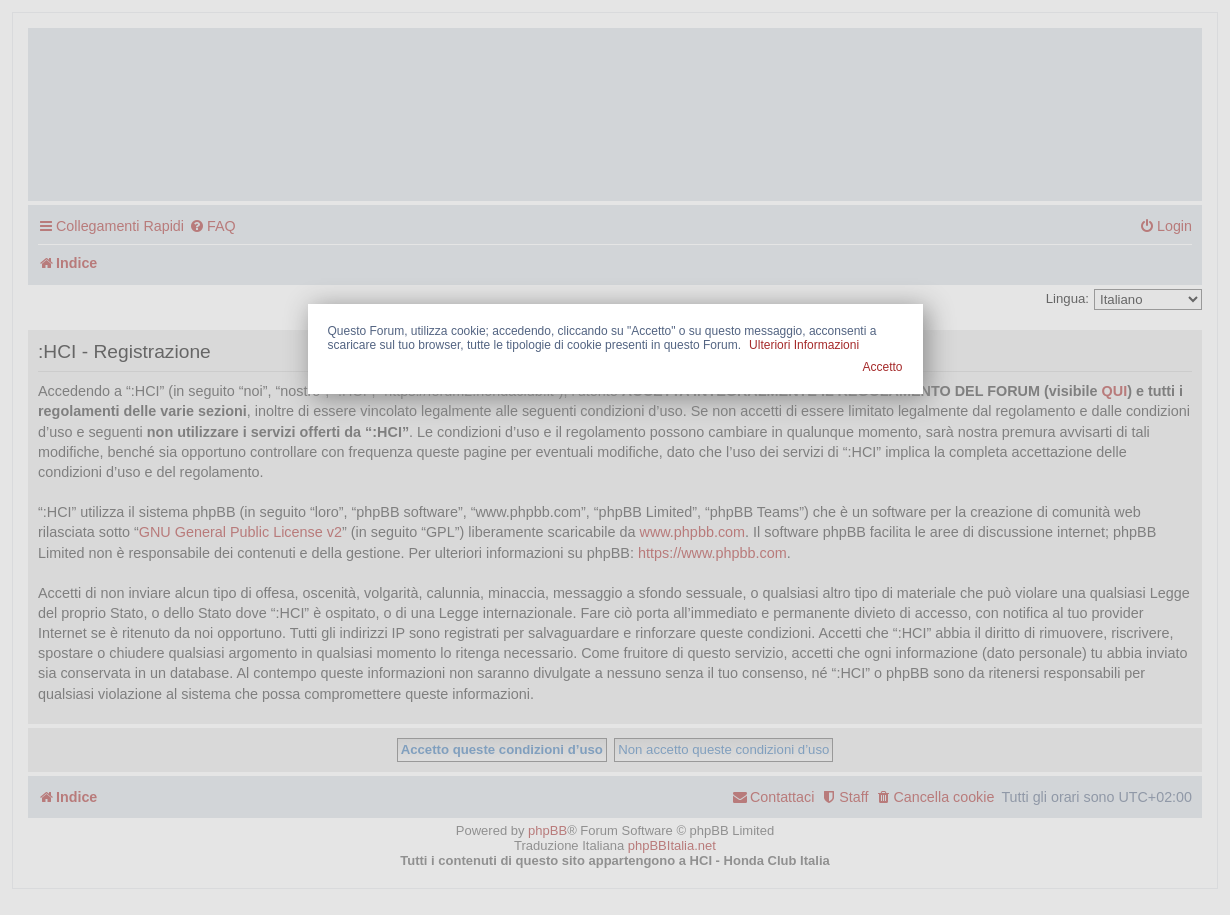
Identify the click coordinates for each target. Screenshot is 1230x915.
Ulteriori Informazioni (804, 345)
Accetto (882, 367)
